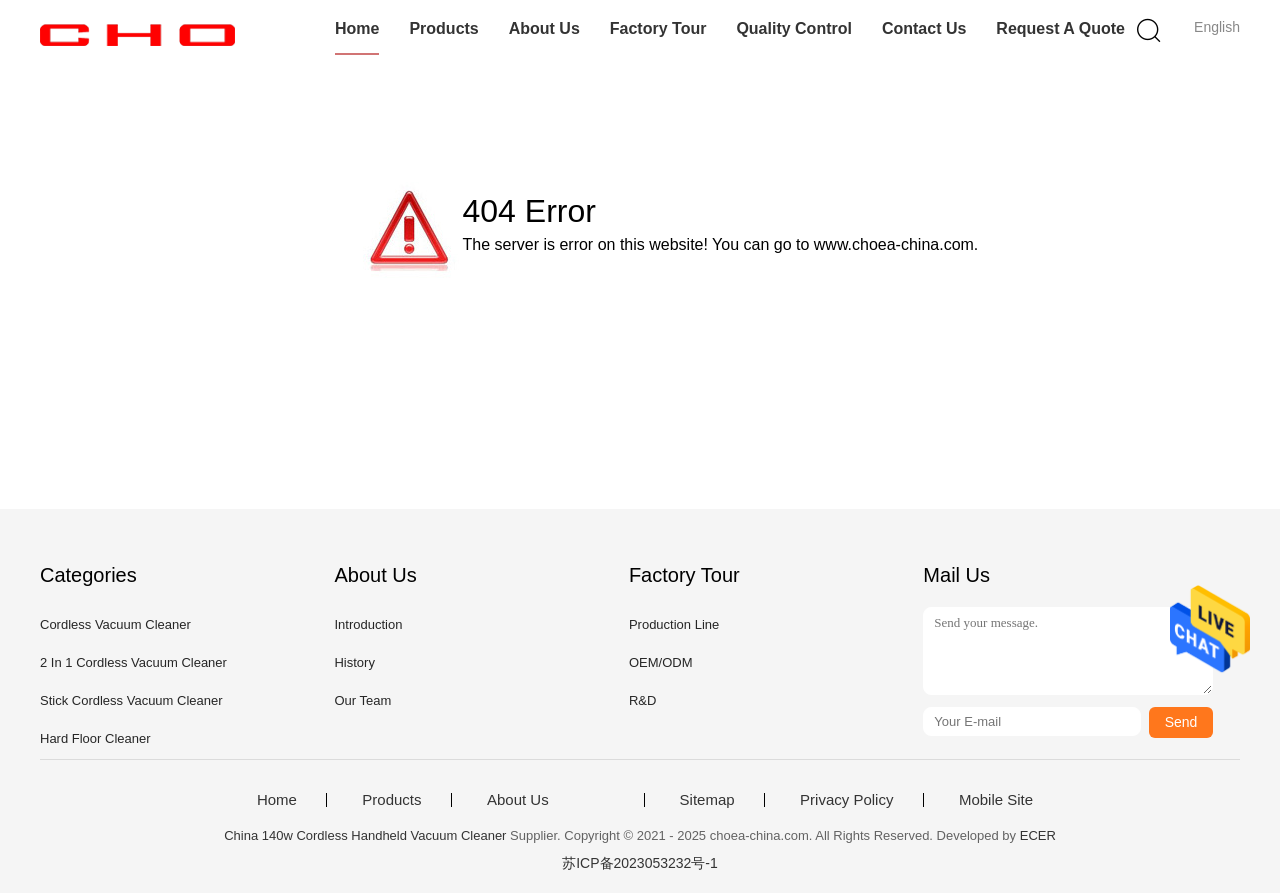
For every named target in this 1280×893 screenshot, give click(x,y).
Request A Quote (1060, 28)
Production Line (674, 624)
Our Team (362, 700)
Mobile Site (996, 800)
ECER (1038, 835)
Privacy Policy (846, 800)
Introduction (368, 624)
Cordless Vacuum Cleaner (115, 624)
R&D (642, 700)
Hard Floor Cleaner (95, 738)
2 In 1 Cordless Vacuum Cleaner (133, 662)
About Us (544, 28)
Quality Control (794, 28)
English (1217, 27)
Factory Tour (658, 28)
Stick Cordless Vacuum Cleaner (131, 700)
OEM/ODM (661, 662)
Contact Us (924, 28)
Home (357, 28)
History (354, 662)
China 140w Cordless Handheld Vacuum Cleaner (365, 835)
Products (443, 28)
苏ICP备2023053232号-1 (640, 863)
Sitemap (707, 800)
